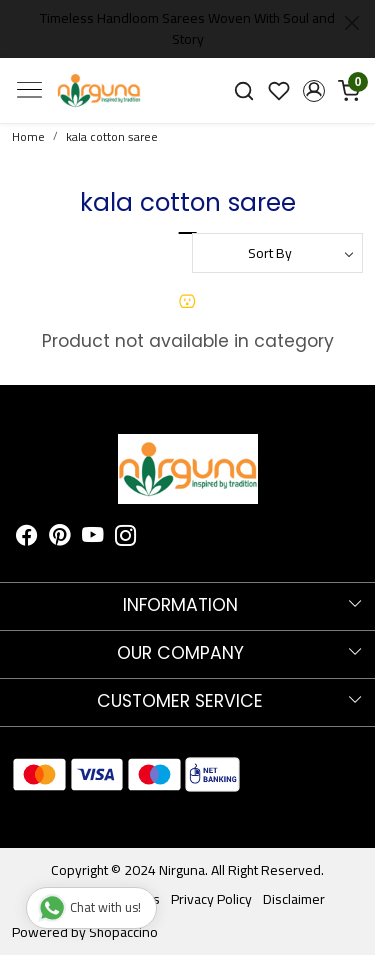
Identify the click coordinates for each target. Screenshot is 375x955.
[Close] (352, 23)
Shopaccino (123, 932)
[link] (244, 90)
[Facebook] (27, 539)
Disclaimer (294, 899)
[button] (313, 91)
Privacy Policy (211, 899)
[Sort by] (278, 253)
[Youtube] (93, 539)
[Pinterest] (60, 539)
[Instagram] (126, 539)
